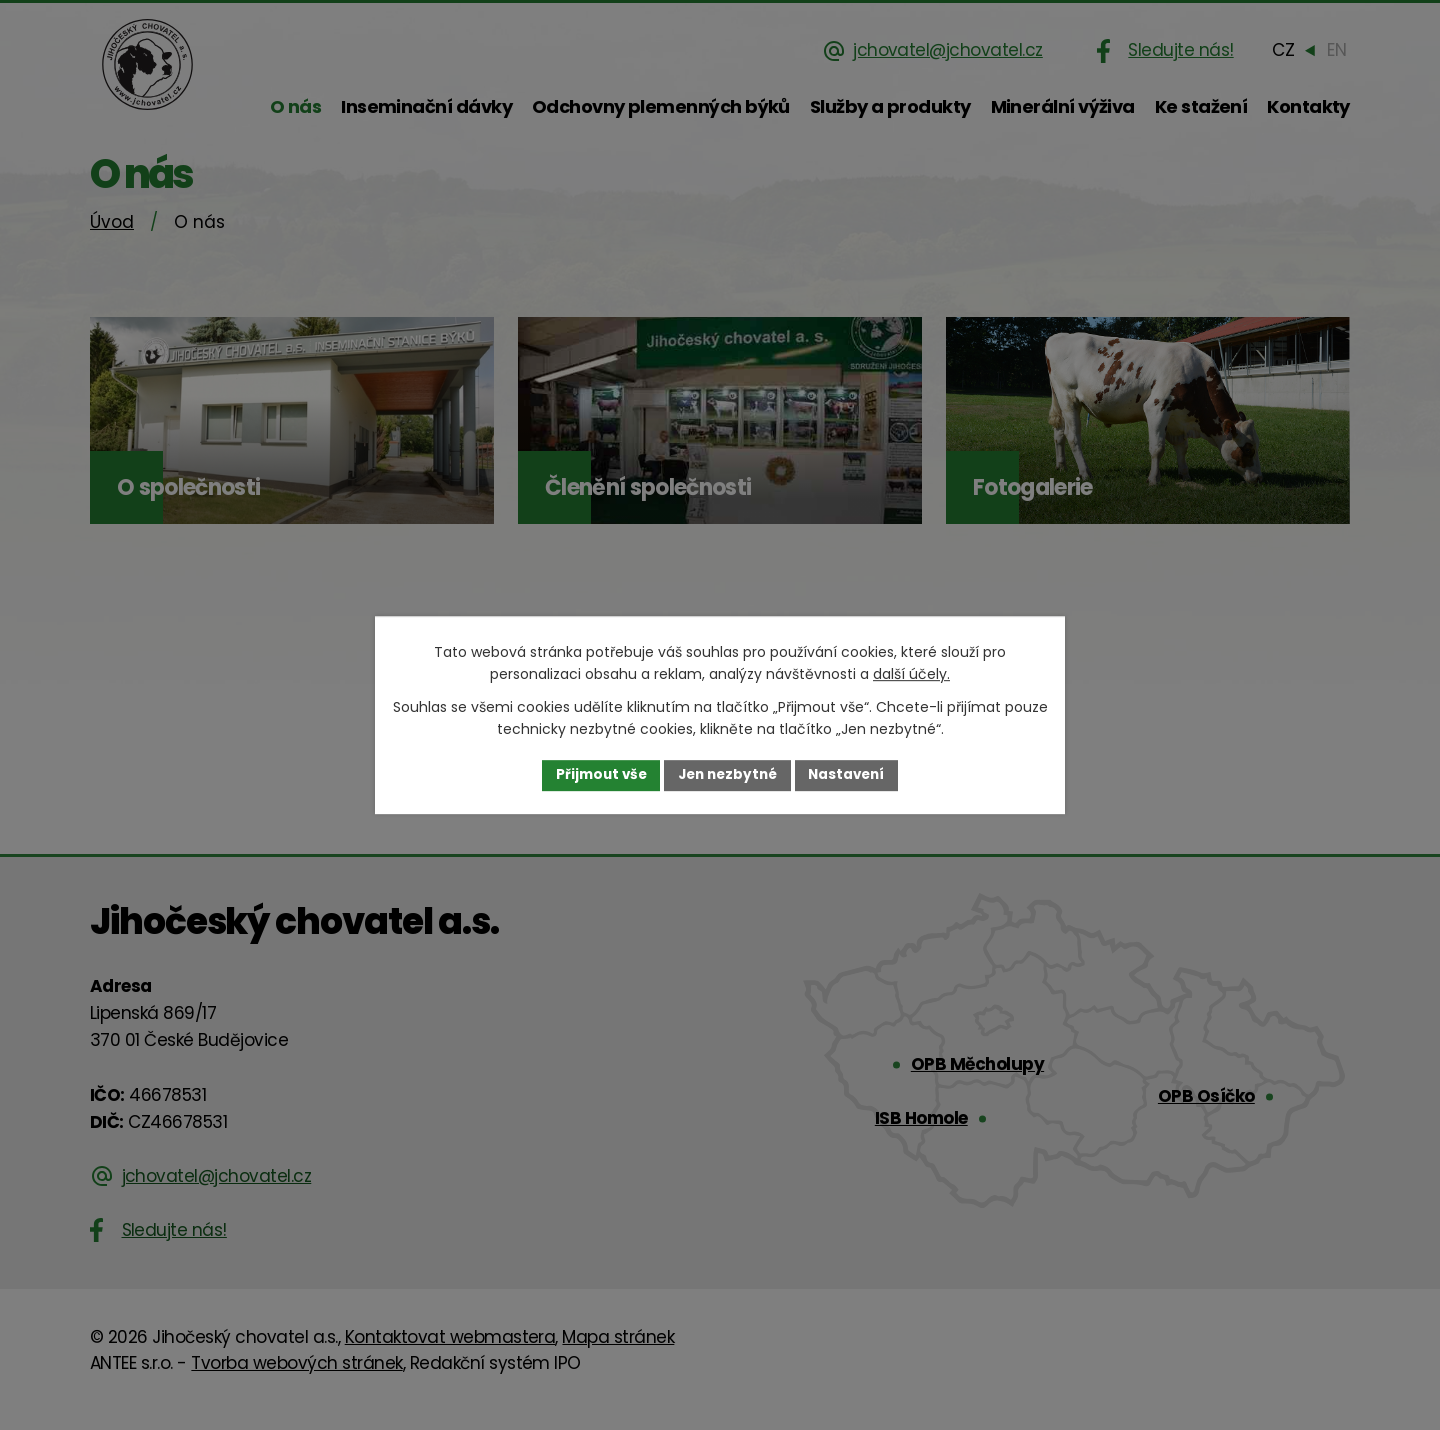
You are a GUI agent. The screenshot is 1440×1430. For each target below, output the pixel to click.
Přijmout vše (595, 775)
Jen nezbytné (727, 775)
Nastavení (852, 775)
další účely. (911, 674)
